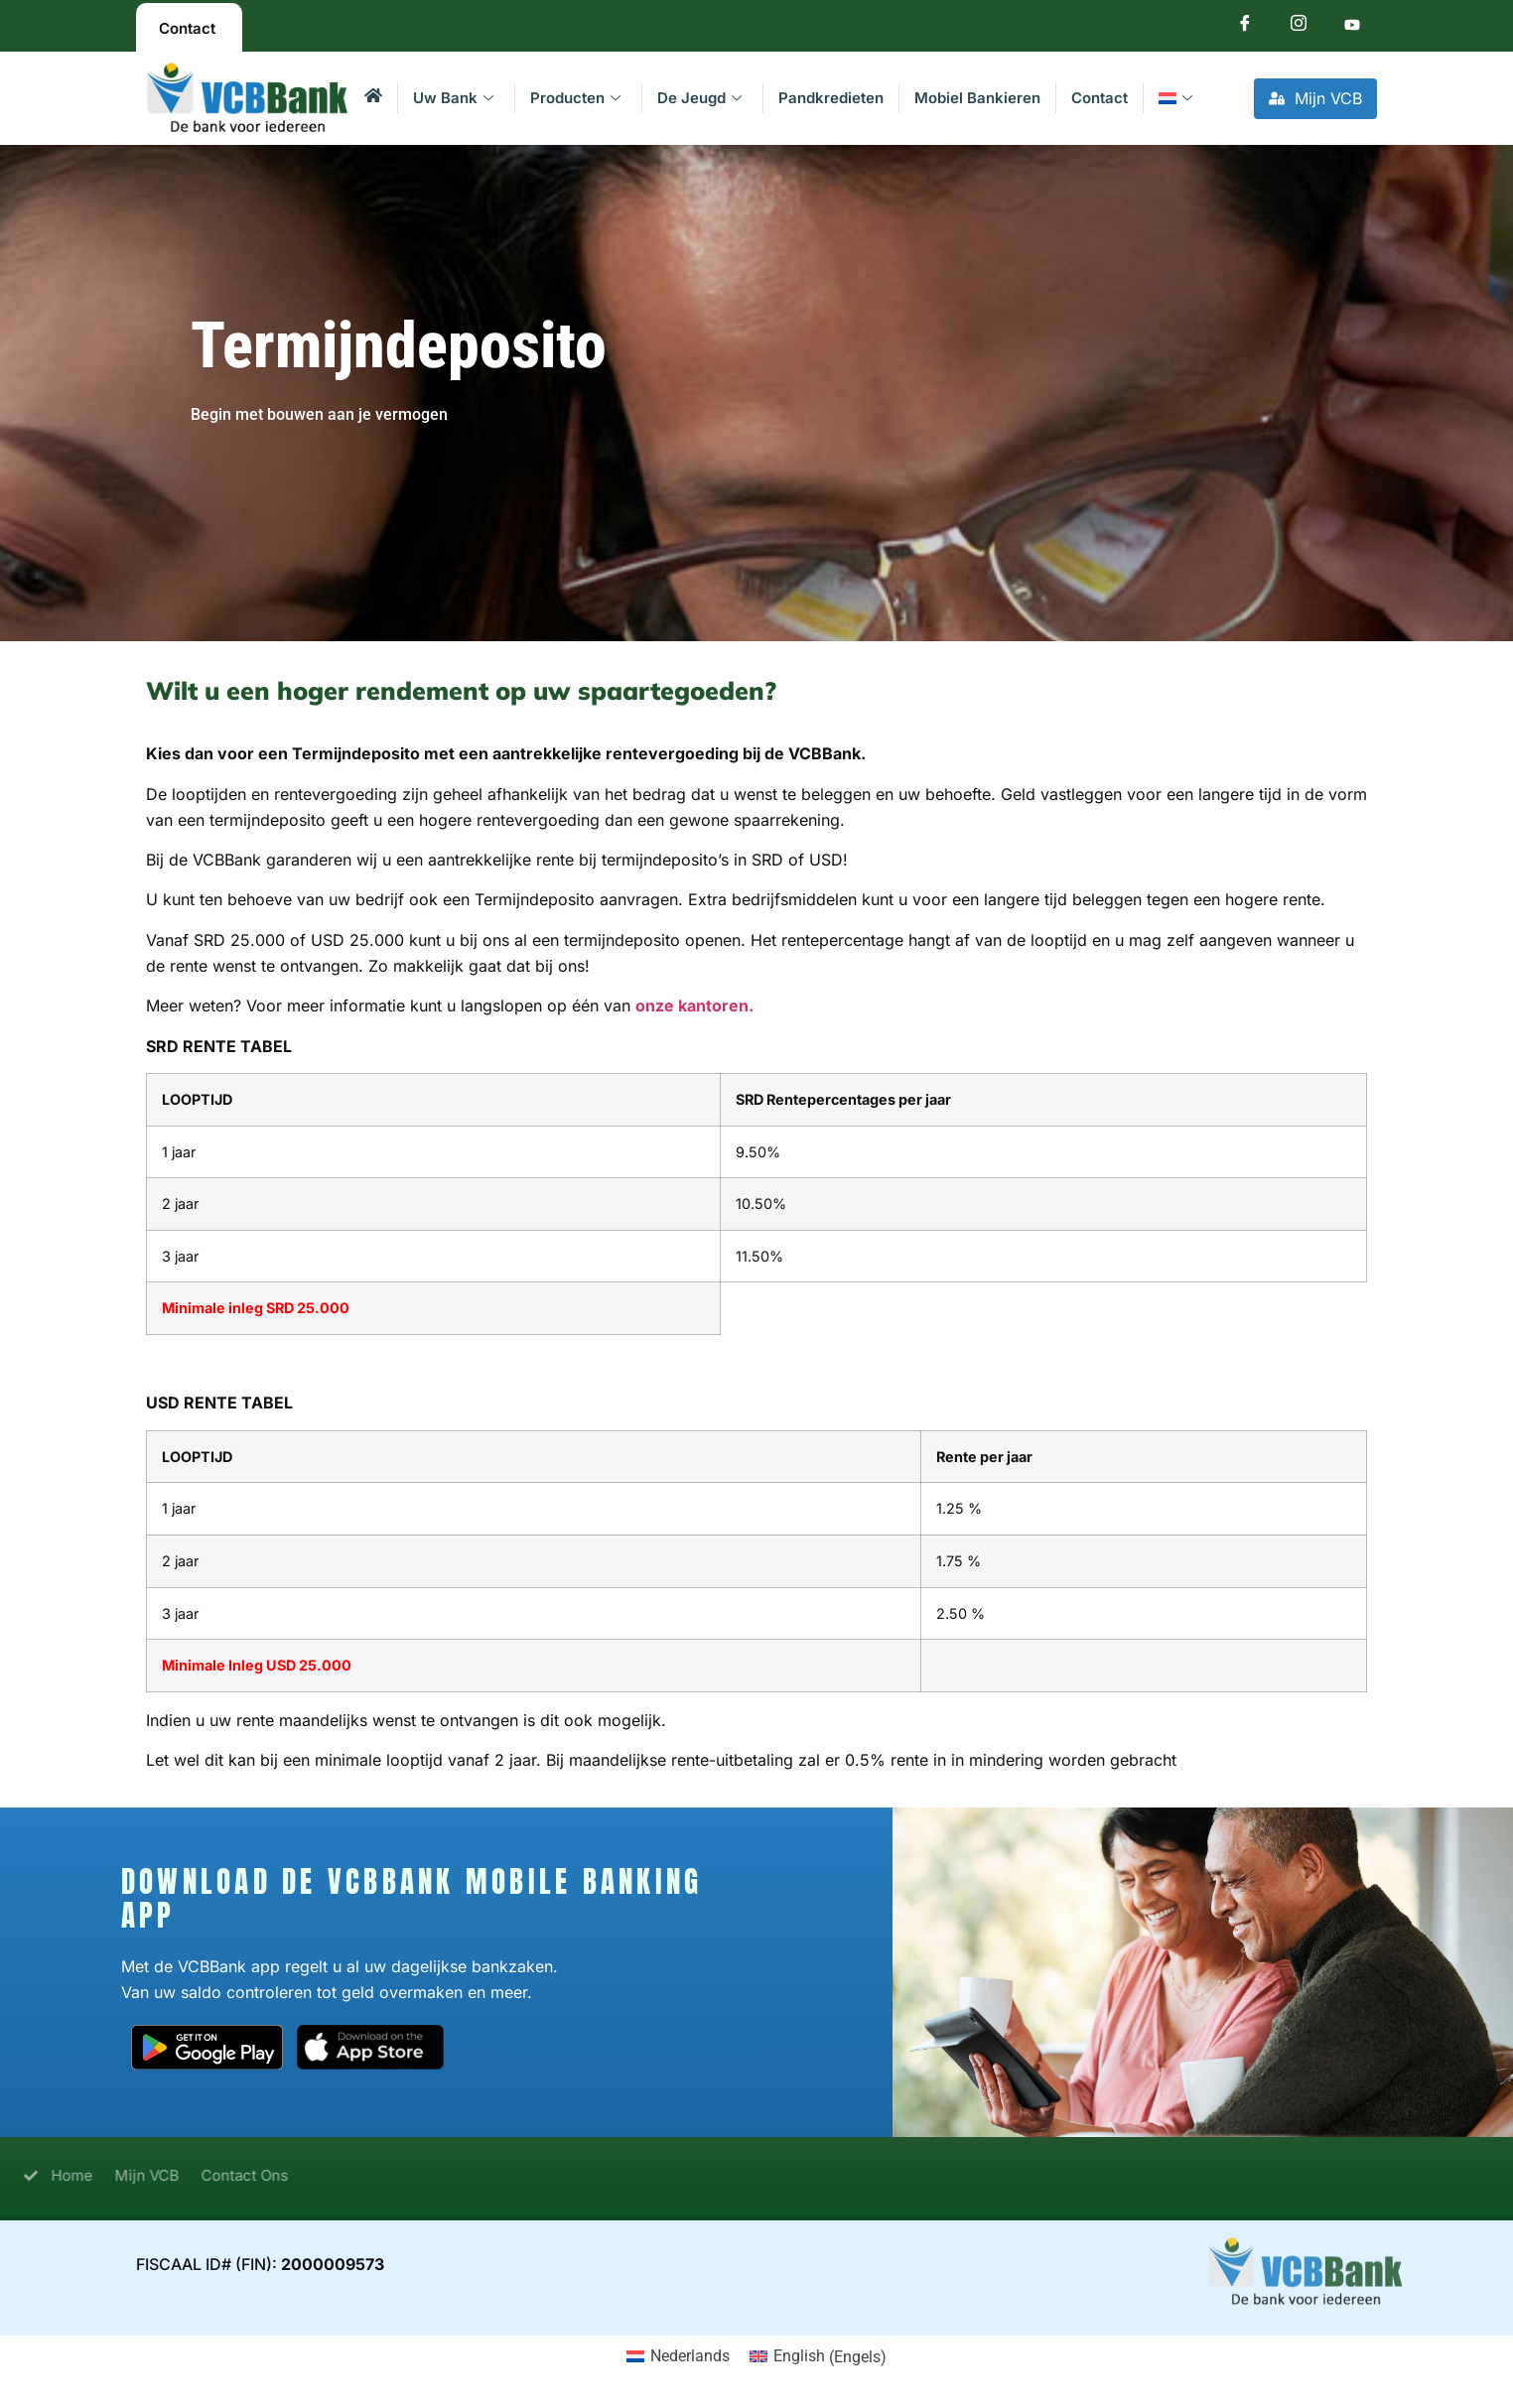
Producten (575, 97)
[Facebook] (1245, 27)
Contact (1099, 97)
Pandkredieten (831, 97)
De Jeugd (699, 97)
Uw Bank (453, 97)
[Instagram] (1298, 27)
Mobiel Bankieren (977, 97)
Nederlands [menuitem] (690, 2355)
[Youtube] (1352, 27)
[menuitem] (1178, 98)
